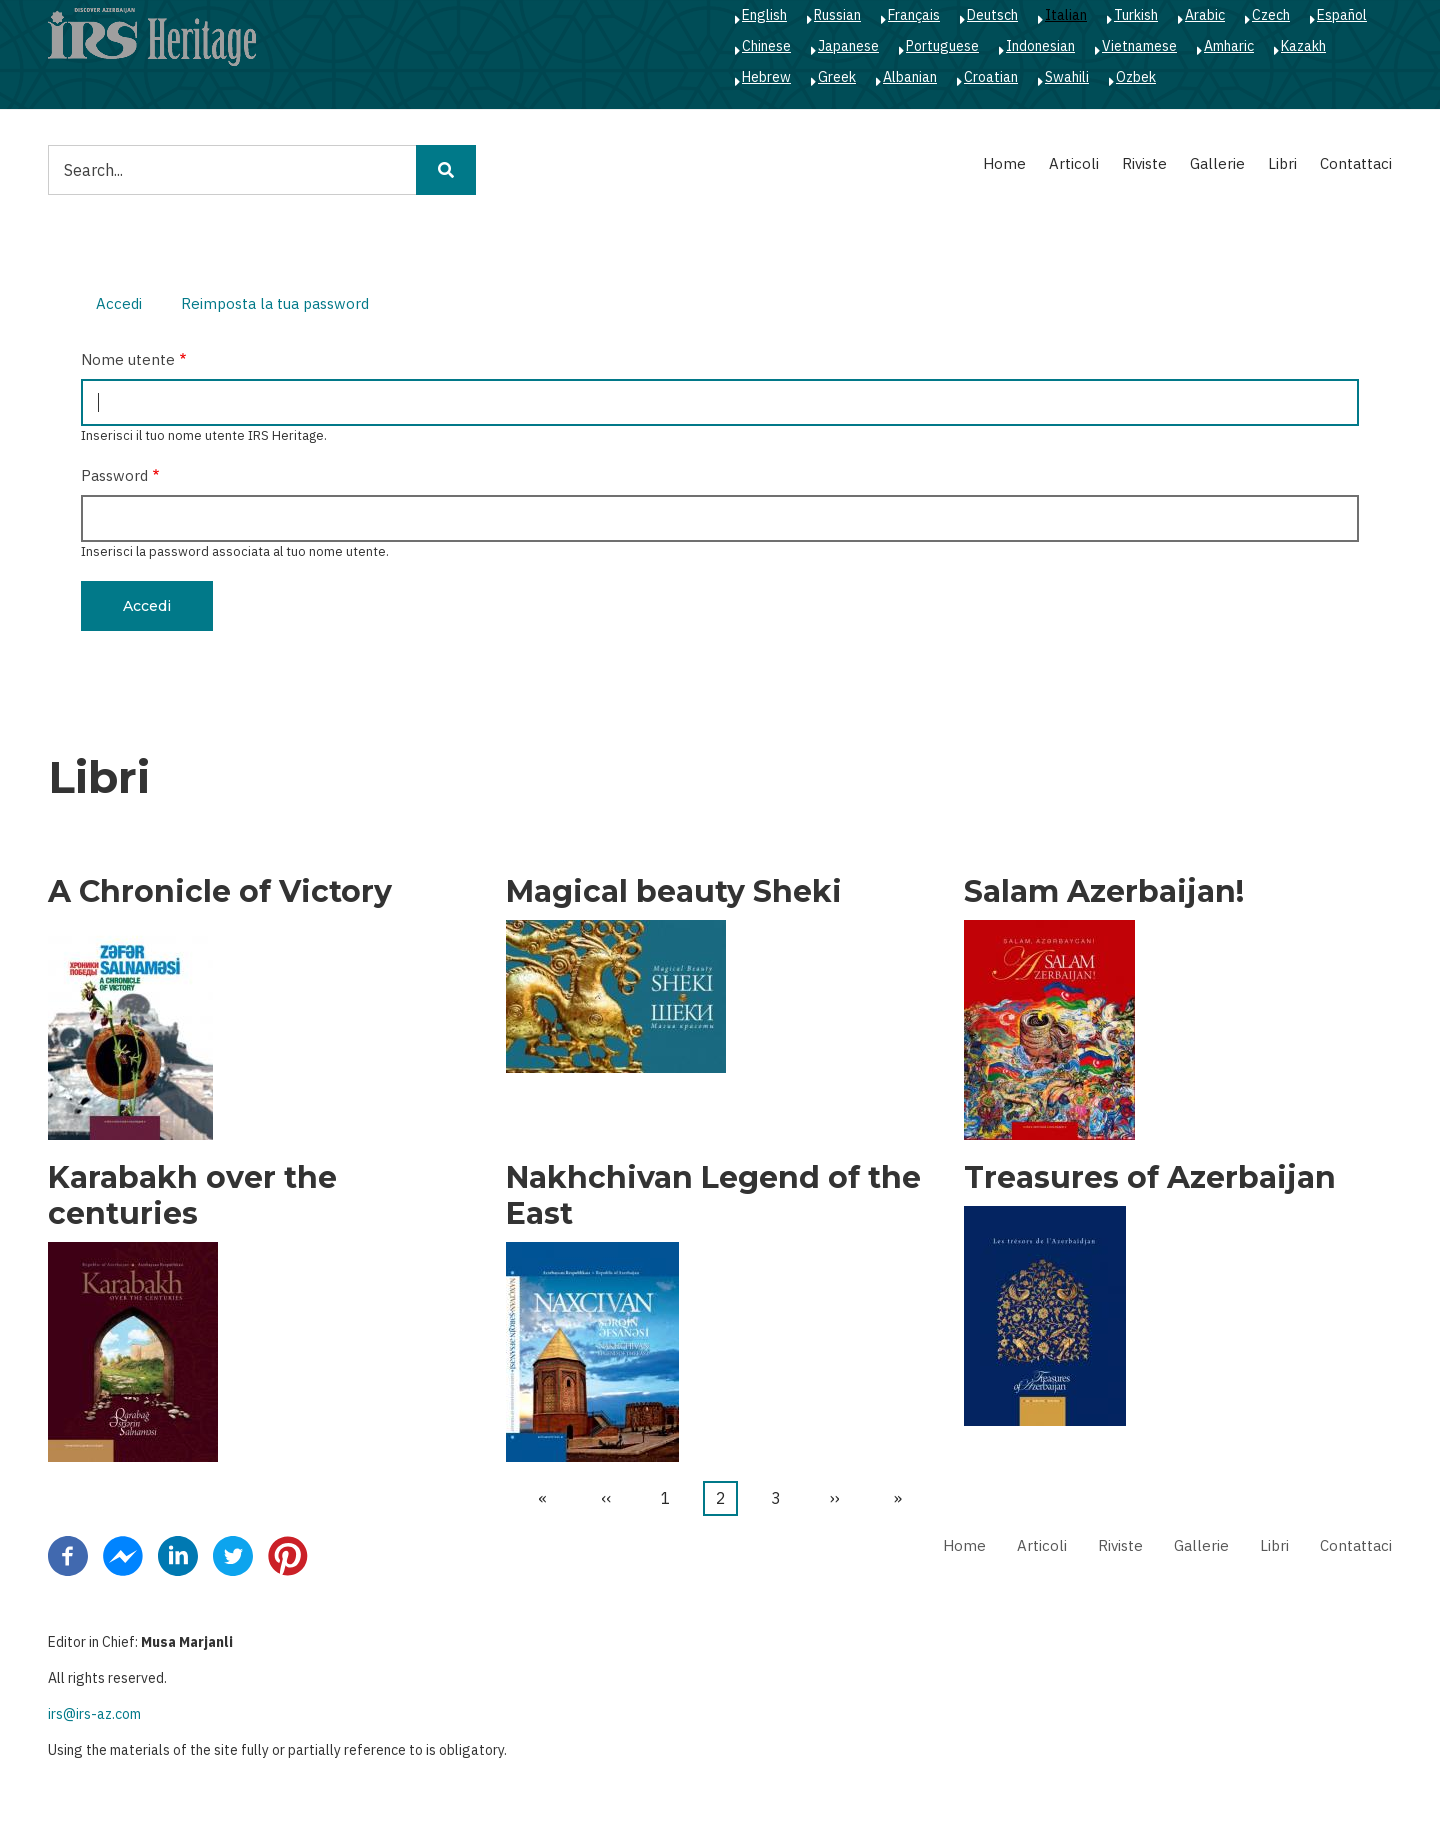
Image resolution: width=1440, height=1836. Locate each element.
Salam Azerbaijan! (1104, 892)
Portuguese (942, 46)
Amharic (1229, 46)
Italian (1066, 15)
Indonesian (1040, 46)
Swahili (1067, 77)
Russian (837, 15)
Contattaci (1356, 163)
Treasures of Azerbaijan (1150, 1178)
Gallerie (1217, 163)
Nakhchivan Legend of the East (713, 1196)
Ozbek (1136, 77)
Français (914, 15)
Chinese (766, 46)
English (764, 15)
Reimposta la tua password (275, 303)
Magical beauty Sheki (674, 892)
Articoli (1074, 163)
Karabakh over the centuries (192, 1196)
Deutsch (992, 15)
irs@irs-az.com (94, 1714)
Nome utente (128, 359)
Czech (1271, 15)
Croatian (991, 77)
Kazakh (1303, 46)
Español (1342, 15)
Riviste (1144, 163)
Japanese (848, 46)
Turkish (1136, 15)
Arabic (1205, 15)
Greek (837, 77)
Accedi (126, 306)
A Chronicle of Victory (220, 892)
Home (1004, 163)
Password (114, 475)
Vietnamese (1139, 46)
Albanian (910, 77)
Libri (1282, 163)
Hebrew (766, 77)
